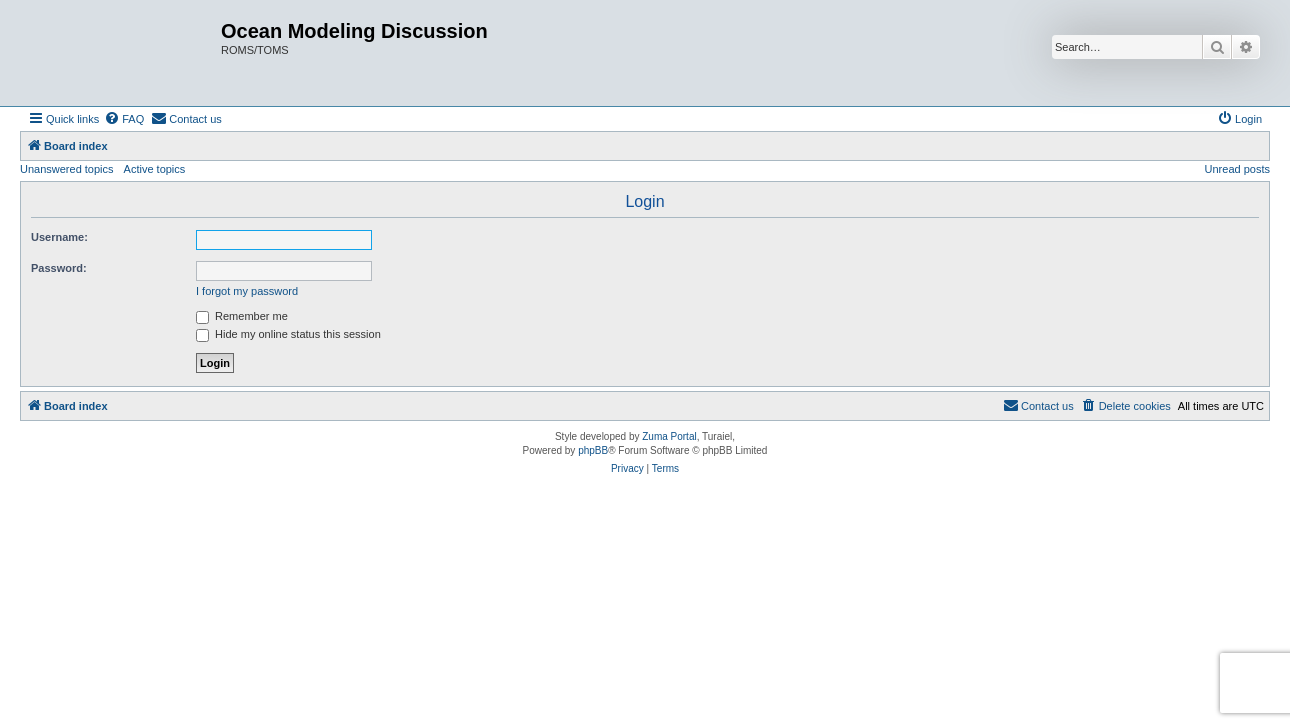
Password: (59, 268)
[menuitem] (124, 119)
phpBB (593, 450)
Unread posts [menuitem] (1237, 169)
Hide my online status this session (288, 334)
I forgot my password (247, 291)
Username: (59, 237)
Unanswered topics (67, 169)
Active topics (155, 169)
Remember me (242, 316)
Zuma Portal (669, 436)
